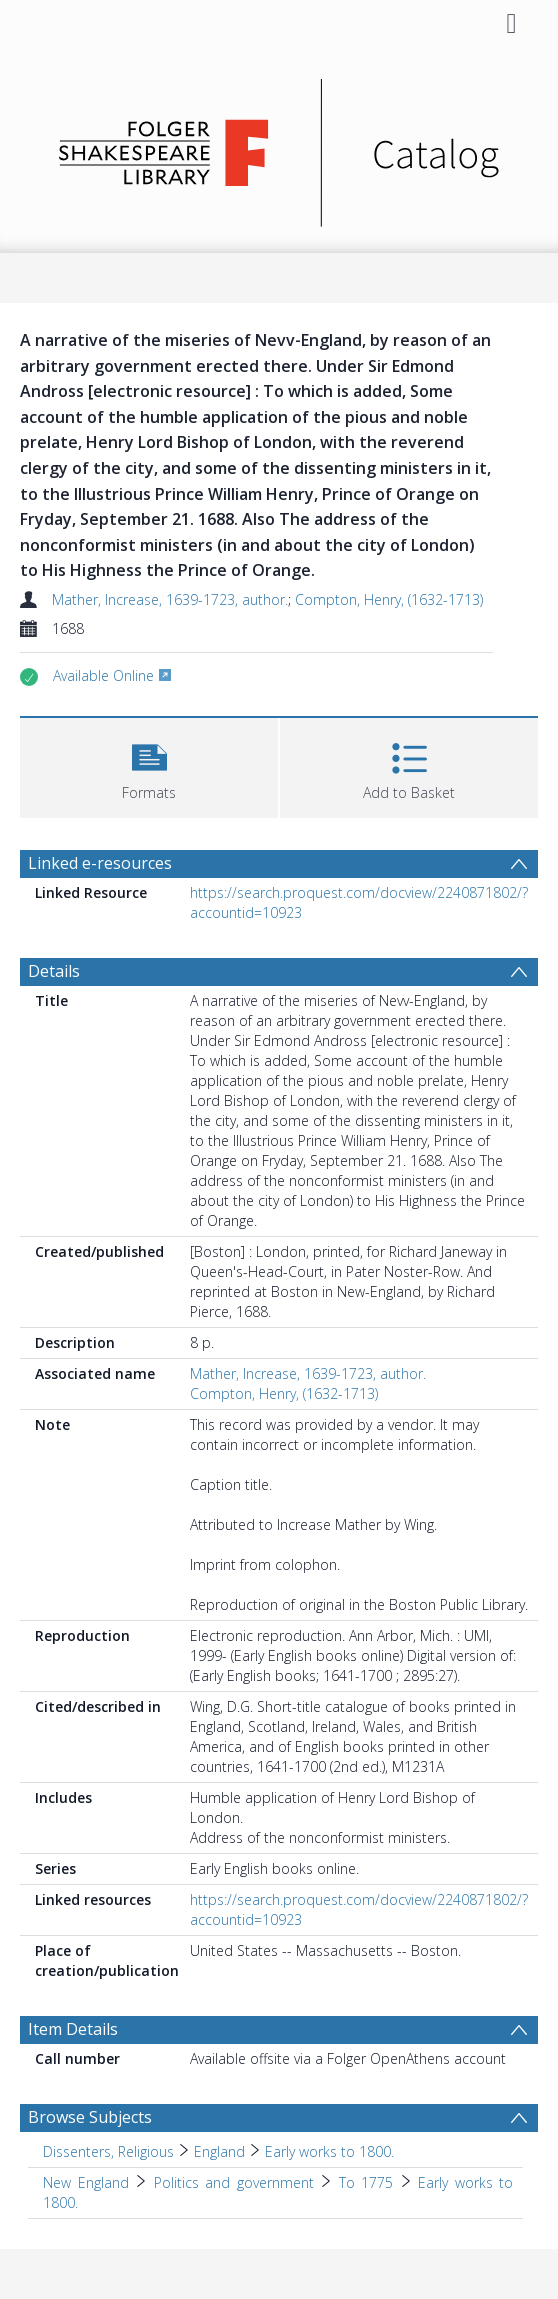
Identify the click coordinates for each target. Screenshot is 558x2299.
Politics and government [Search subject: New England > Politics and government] (234, 2182)
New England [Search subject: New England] (86, 2182)
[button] (149, 765)
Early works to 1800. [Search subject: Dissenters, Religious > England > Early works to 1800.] (329, 2151)
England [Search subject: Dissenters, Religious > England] (219, 2151)
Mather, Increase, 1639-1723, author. (170, 599)
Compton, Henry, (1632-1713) (389, 599)
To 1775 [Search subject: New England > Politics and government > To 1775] (366, 2182)
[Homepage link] (279, 147)
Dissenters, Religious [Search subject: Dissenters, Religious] (108, 2151)
